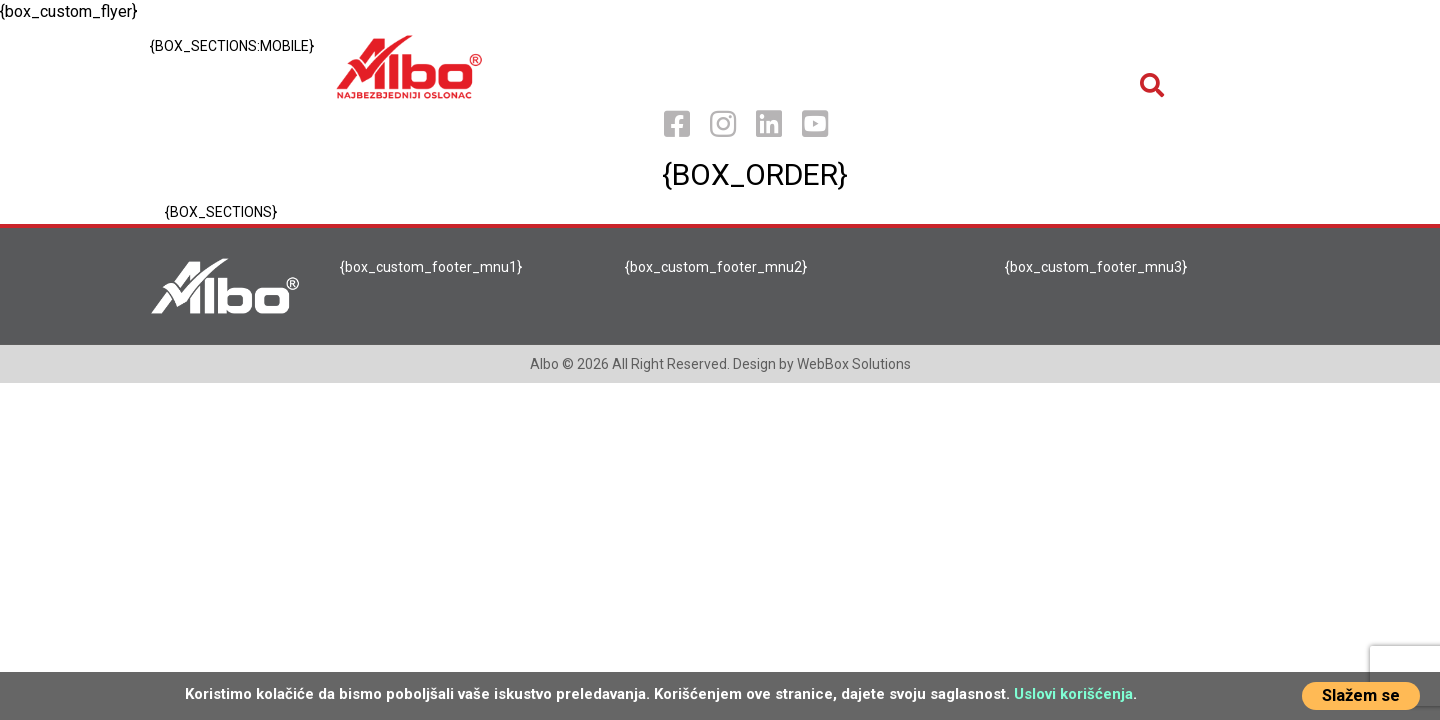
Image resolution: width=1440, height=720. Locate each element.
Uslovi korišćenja (1073, 694)
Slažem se (1361, 695)
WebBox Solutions (854, 364)
